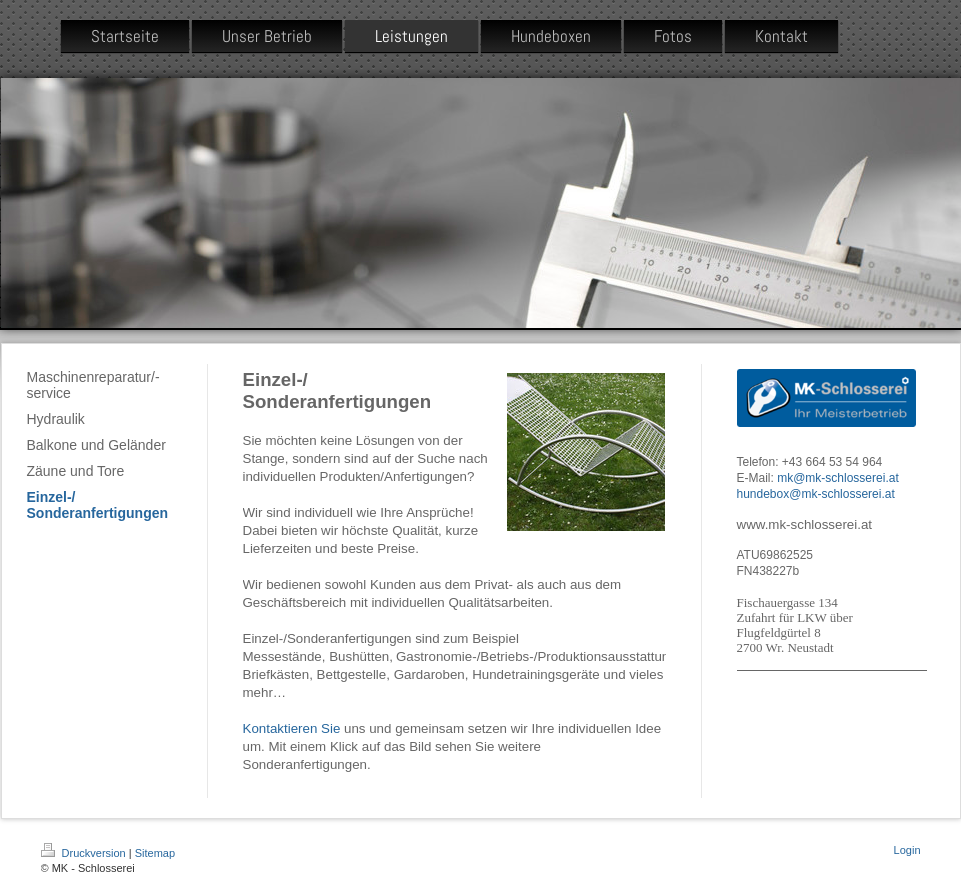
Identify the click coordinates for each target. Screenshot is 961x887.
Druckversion (85, 853)
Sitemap (155, 853)
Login (907, 850)
